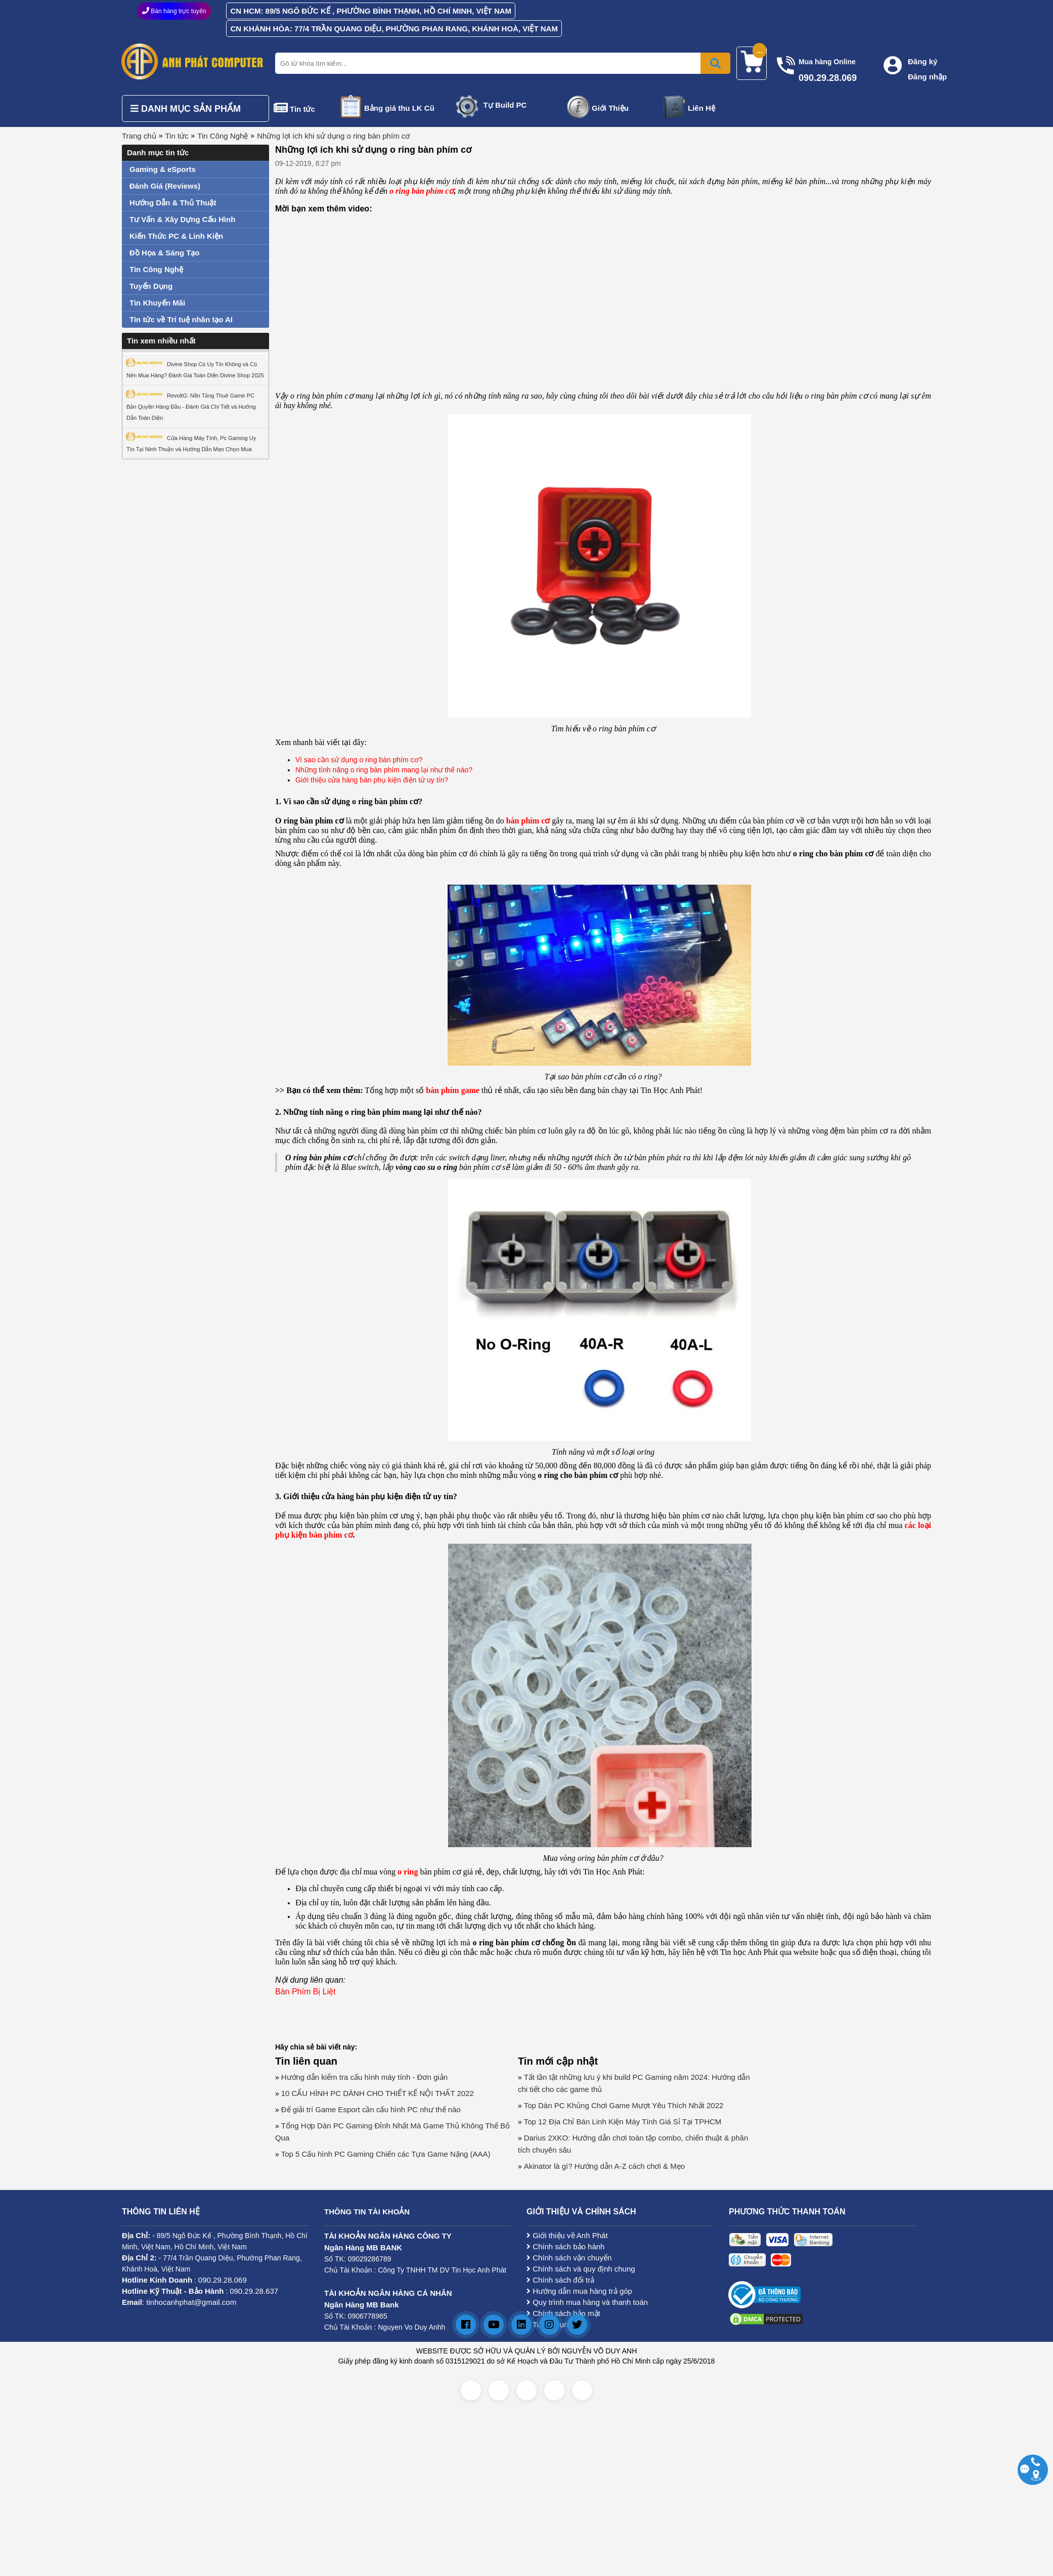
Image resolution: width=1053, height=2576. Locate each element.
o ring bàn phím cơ (421, 191)
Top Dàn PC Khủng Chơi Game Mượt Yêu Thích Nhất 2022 (624, 2105)
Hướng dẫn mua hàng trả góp (579, 2291)
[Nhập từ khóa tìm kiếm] (500, 63)
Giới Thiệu (610, 108)
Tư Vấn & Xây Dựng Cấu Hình (182, 219)
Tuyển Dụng (150, 286)
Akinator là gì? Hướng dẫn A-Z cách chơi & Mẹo (604, 2166)
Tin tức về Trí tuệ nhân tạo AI (181, 319)
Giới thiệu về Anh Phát (567, 2235)
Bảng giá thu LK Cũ (399, 108)
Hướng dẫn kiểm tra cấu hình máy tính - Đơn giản (364, 2077)
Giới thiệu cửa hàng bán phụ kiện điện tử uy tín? (371, 780)
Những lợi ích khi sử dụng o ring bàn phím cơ (333, 136)
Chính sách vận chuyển (568, 2257)
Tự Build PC (505, 105)
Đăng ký (922, 61)
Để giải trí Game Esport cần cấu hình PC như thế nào (371, 2109)
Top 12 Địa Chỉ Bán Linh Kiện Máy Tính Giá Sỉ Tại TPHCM (623, 2121)
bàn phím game (452, 1090)
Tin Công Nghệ (222, 136)
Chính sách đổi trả (560, 2280)
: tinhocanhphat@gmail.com (179, 2302)
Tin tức (302, 109)
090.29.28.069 (222, 2280)
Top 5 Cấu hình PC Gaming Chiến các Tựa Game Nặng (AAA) (386, 2154)
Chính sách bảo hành (565, 2246)
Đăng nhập (927, 76)
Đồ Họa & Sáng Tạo (164, 252)
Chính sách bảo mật (563, 2313)
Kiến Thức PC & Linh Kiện (176, 236)
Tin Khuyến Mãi (157, 302)
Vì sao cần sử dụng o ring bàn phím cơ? (358, 760)
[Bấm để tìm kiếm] (715, 63)
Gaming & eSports (162, 169)
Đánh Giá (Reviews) (164, 186)
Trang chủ (139, 136)
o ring (408, 1871)
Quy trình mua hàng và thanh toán (587, 2302)
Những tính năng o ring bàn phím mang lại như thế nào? (383, 770)
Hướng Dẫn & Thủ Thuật (172, 202)
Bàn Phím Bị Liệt (305, 1991)
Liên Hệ (701, 108)
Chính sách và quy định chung (580, 2268)
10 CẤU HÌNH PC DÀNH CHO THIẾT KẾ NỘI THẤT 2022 (377, 2093)
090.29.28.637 (254, 2291)
